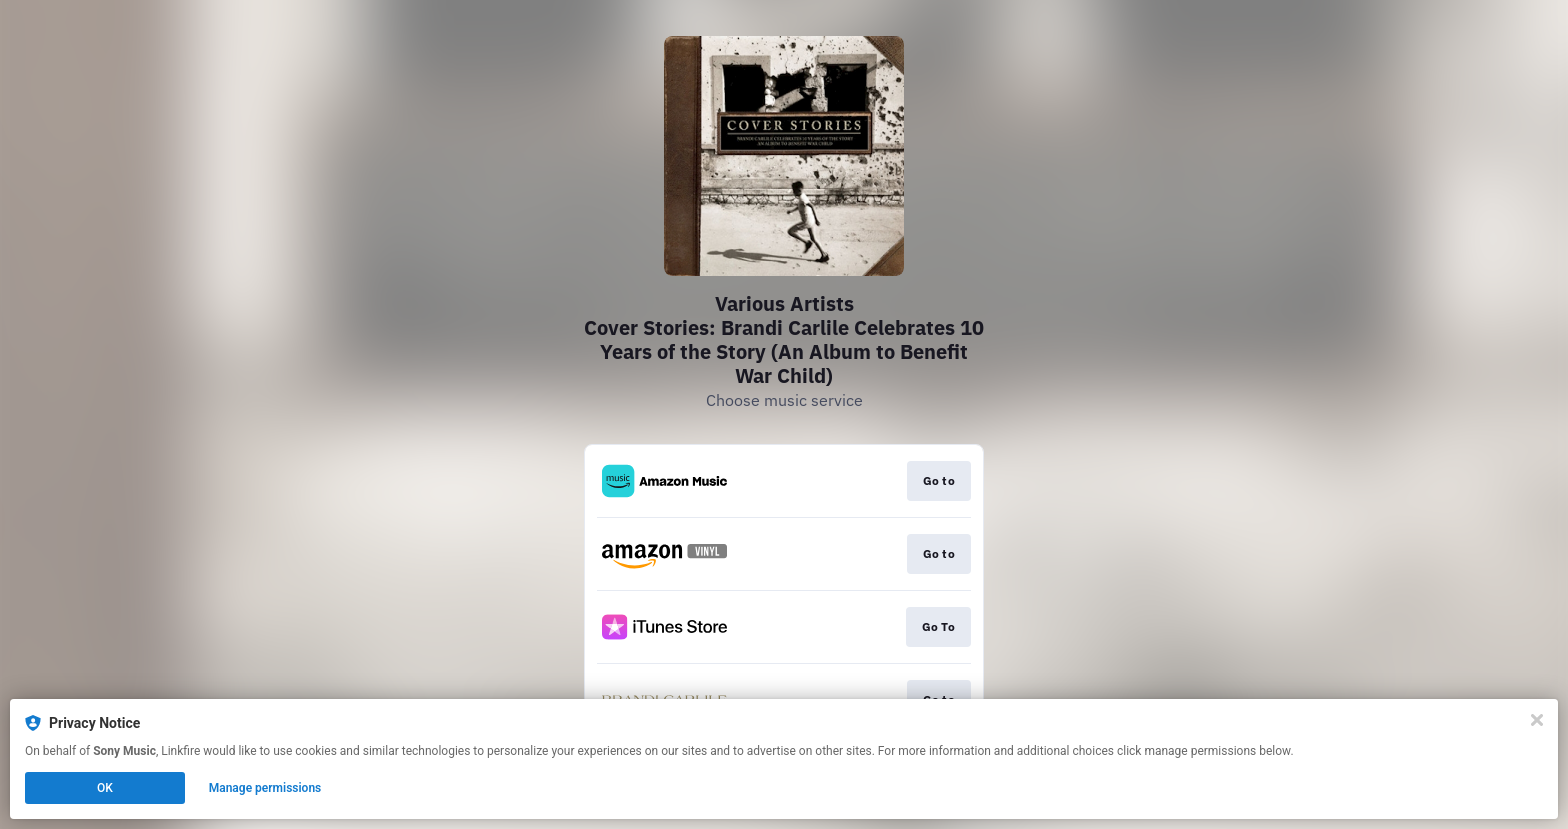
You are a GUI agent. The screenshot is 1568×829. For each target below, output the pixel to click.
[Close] (1537, 720)
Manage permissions (265, 788)
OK (105, 788)
